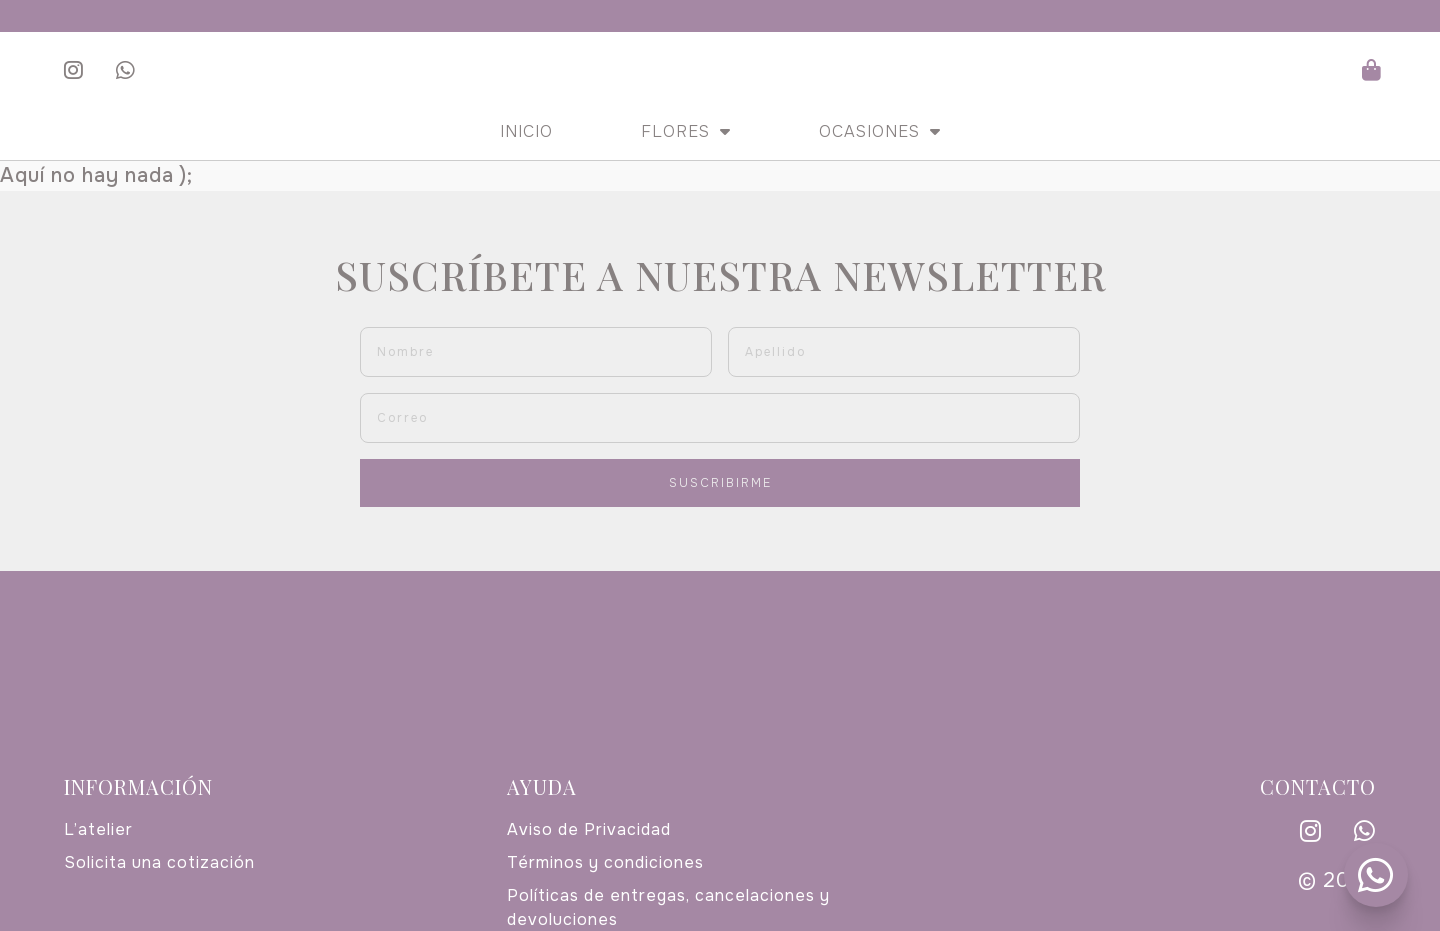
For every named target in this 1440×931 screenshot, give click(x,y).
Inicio (526, 131)
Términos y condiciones (605, 862)
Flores (686, 131)
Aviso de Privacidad (589, 829)
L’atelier (98, 829)
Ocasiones (880, 131)
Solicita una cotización (159, 862)
